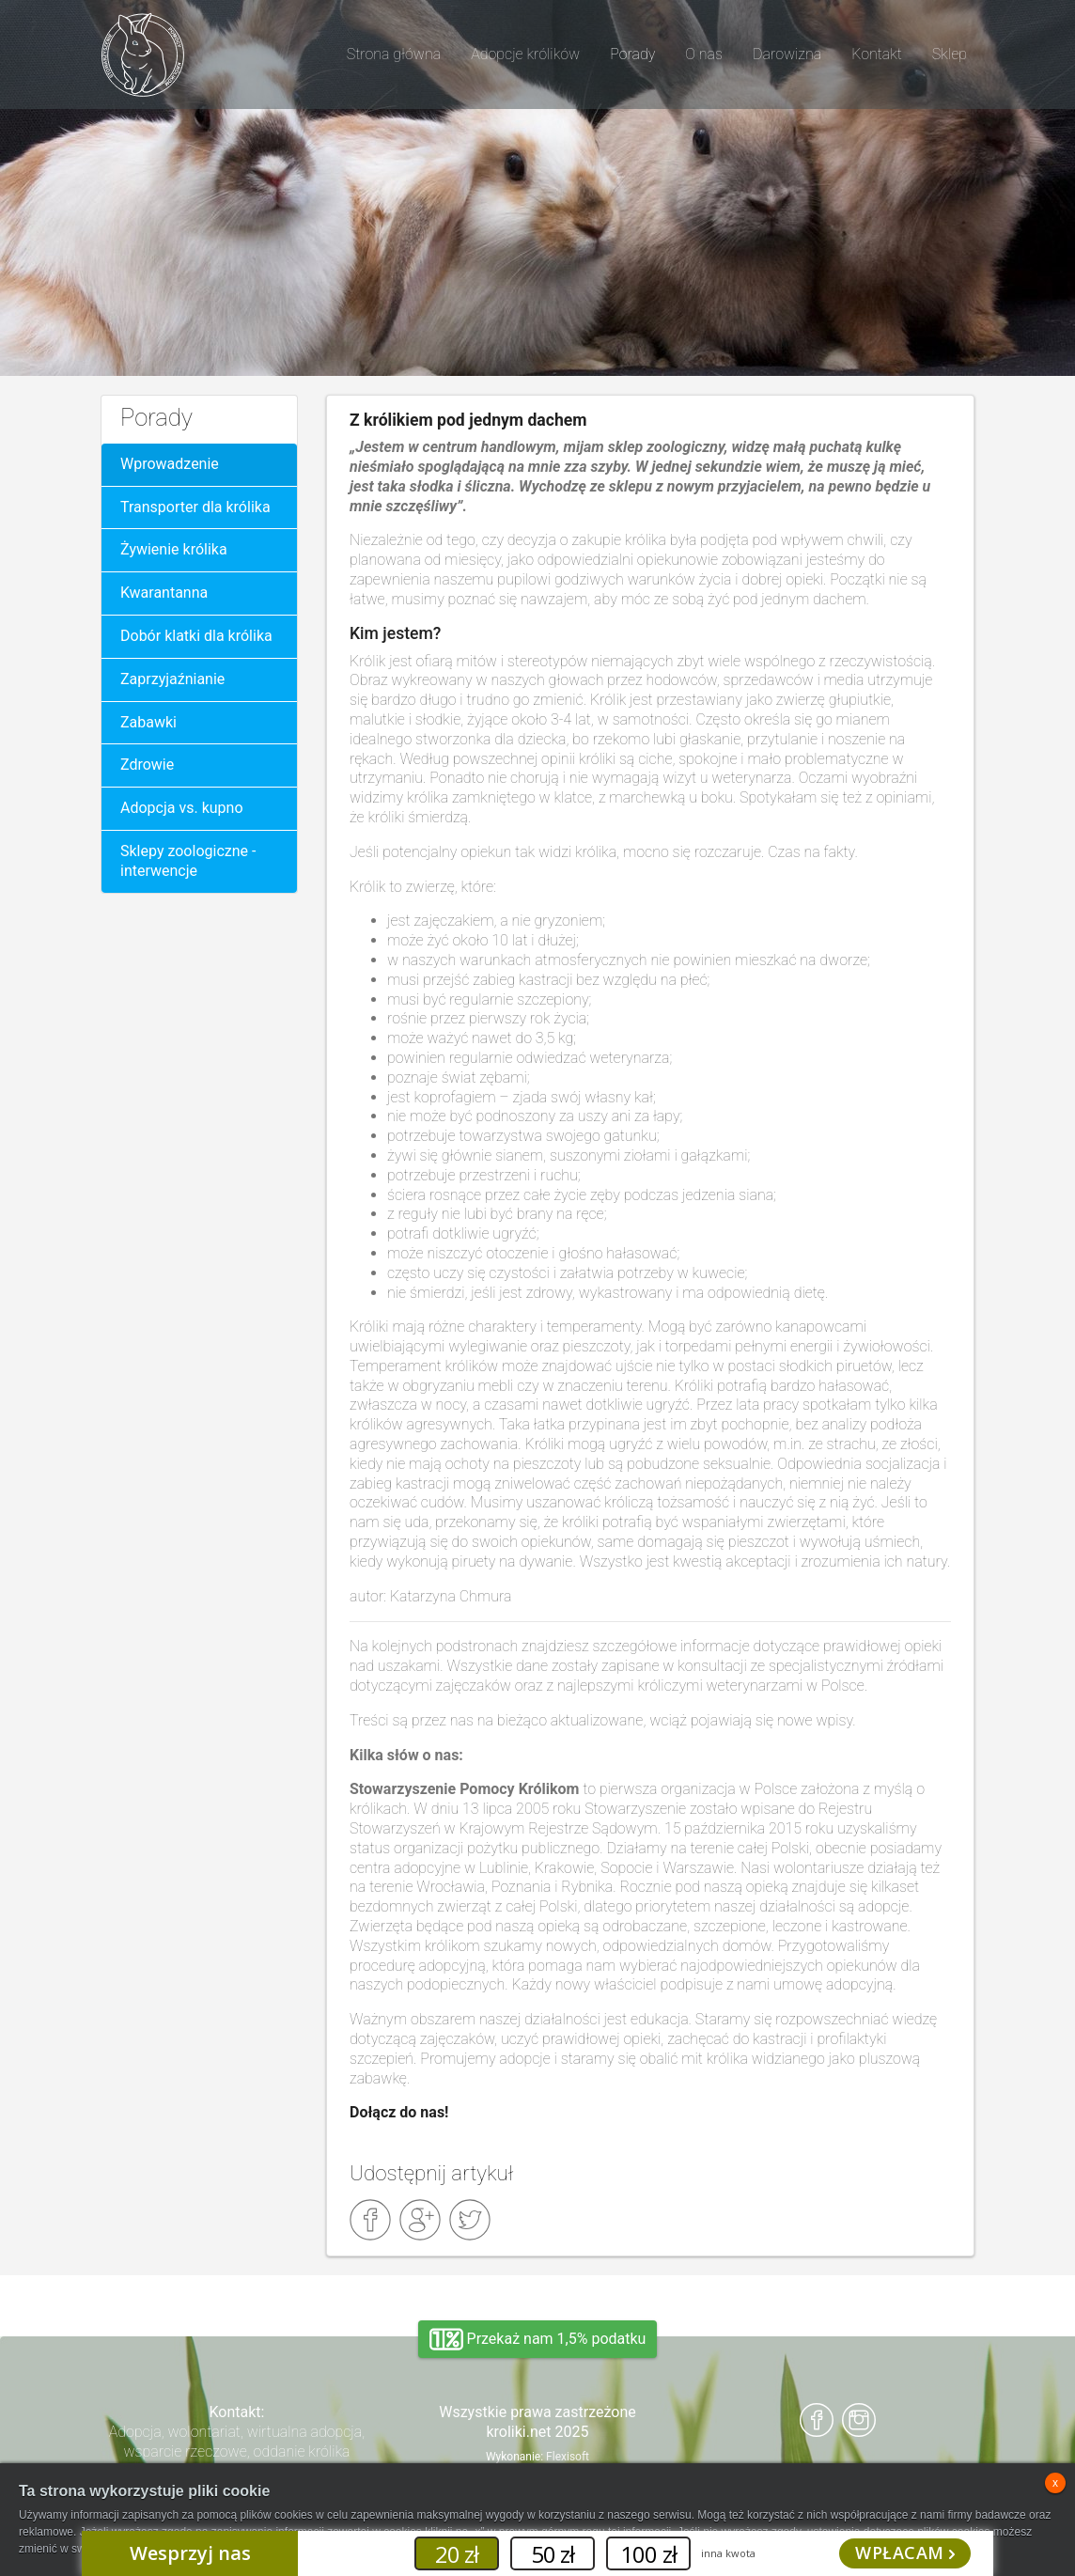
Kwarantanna (164, 592)
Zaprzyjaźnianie (172, 679)
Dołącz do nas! (399, 2112)
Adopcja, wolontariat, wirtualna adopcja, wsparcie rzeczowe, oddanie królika (237, 2441)
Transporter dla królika (195, 507)
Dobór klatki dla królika (196, 636)
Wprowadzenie (169, 464)
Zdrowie (147, 764)
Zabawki (148, 722)
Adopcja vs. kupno (181, 808)
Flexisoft (567, 2456)
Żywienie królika (173, 549)
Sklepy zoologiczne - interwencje (188, 861)
